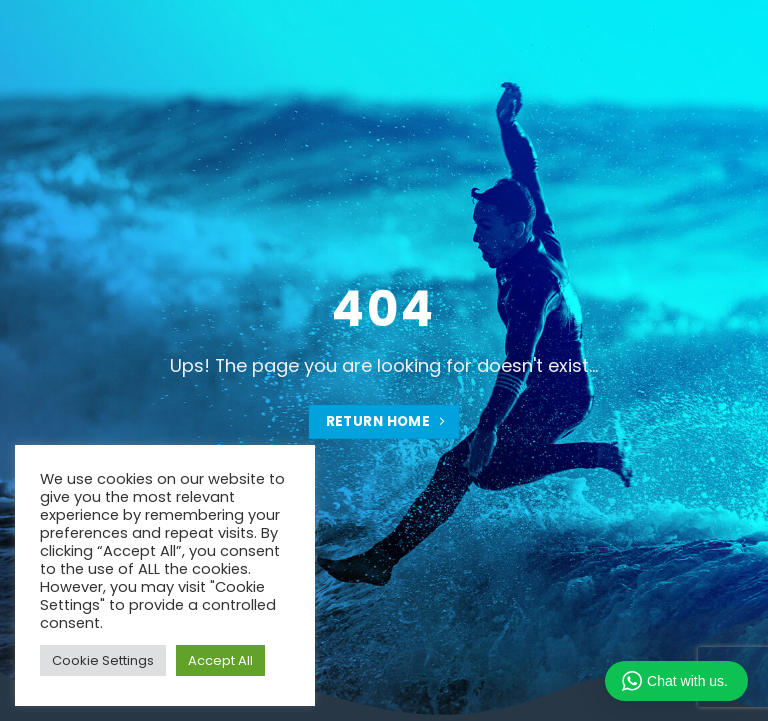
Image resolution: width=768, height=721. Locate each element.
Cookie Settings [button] (103, 660)
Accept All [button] (220, 660)
